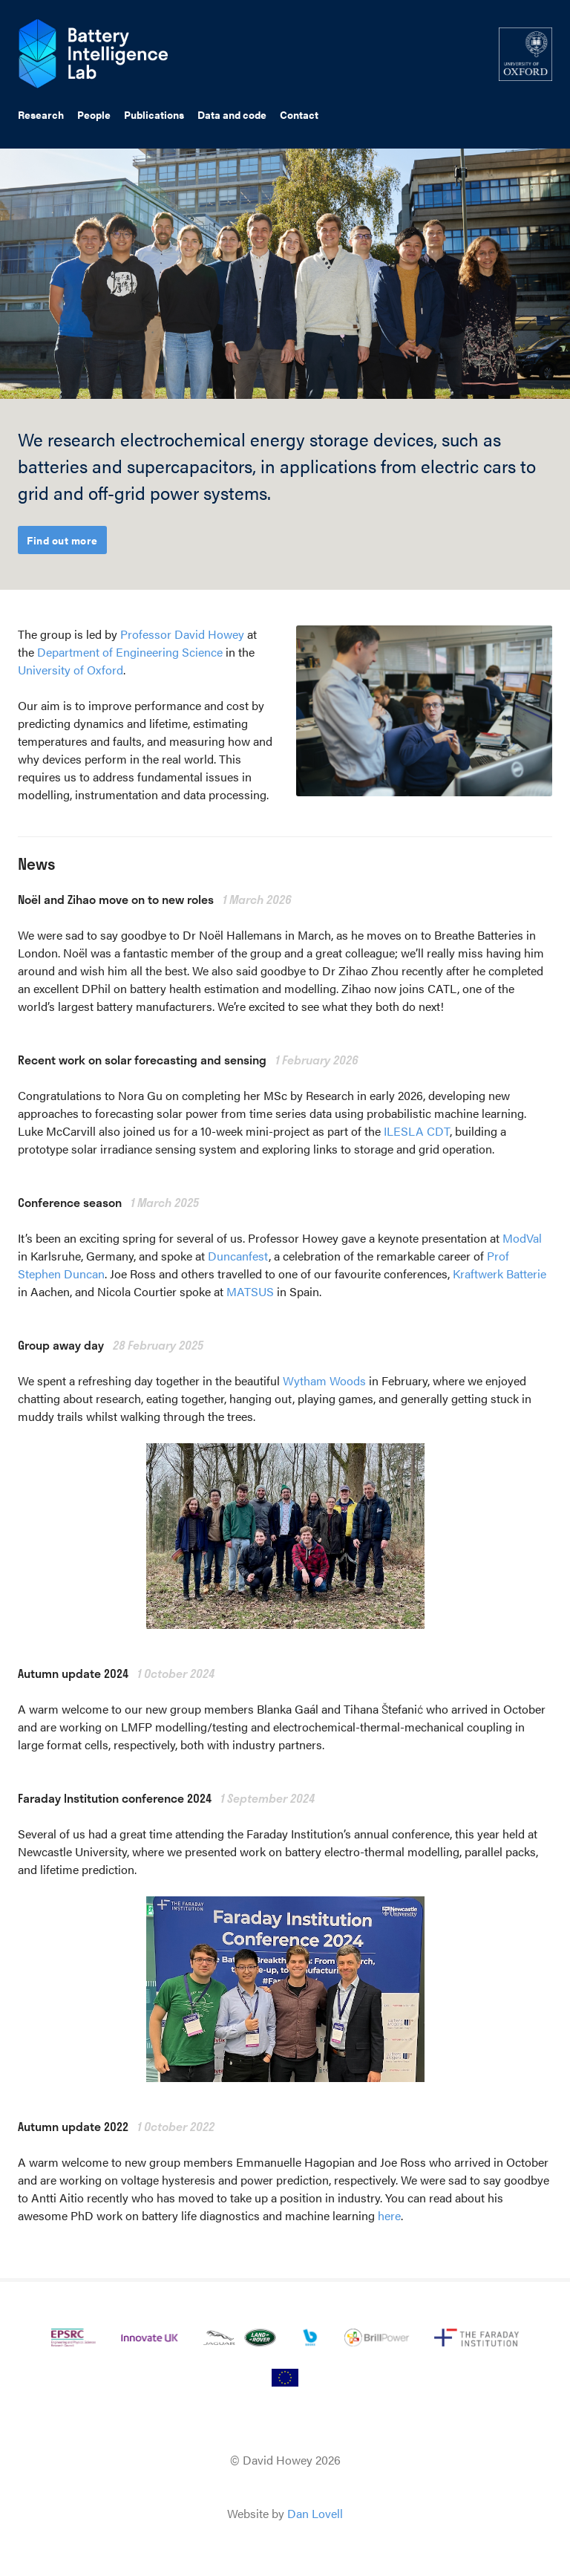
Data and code (231, 114)
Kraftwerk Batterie (499, 1273)
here (389, 2215)
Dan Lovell (315, 2513)
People (94, 114)
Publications (154, 114)
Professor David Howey (182, 634)
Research (41, 114)
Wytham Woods (324, 1380)
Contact (299, 114)
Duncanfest (238, 1255)
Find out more (62, 540)
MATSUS (250, 1291)
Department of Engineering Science (130, 651)
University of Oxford (70, 669)
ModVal (522, 1237)
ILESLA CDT (417, 1130)
